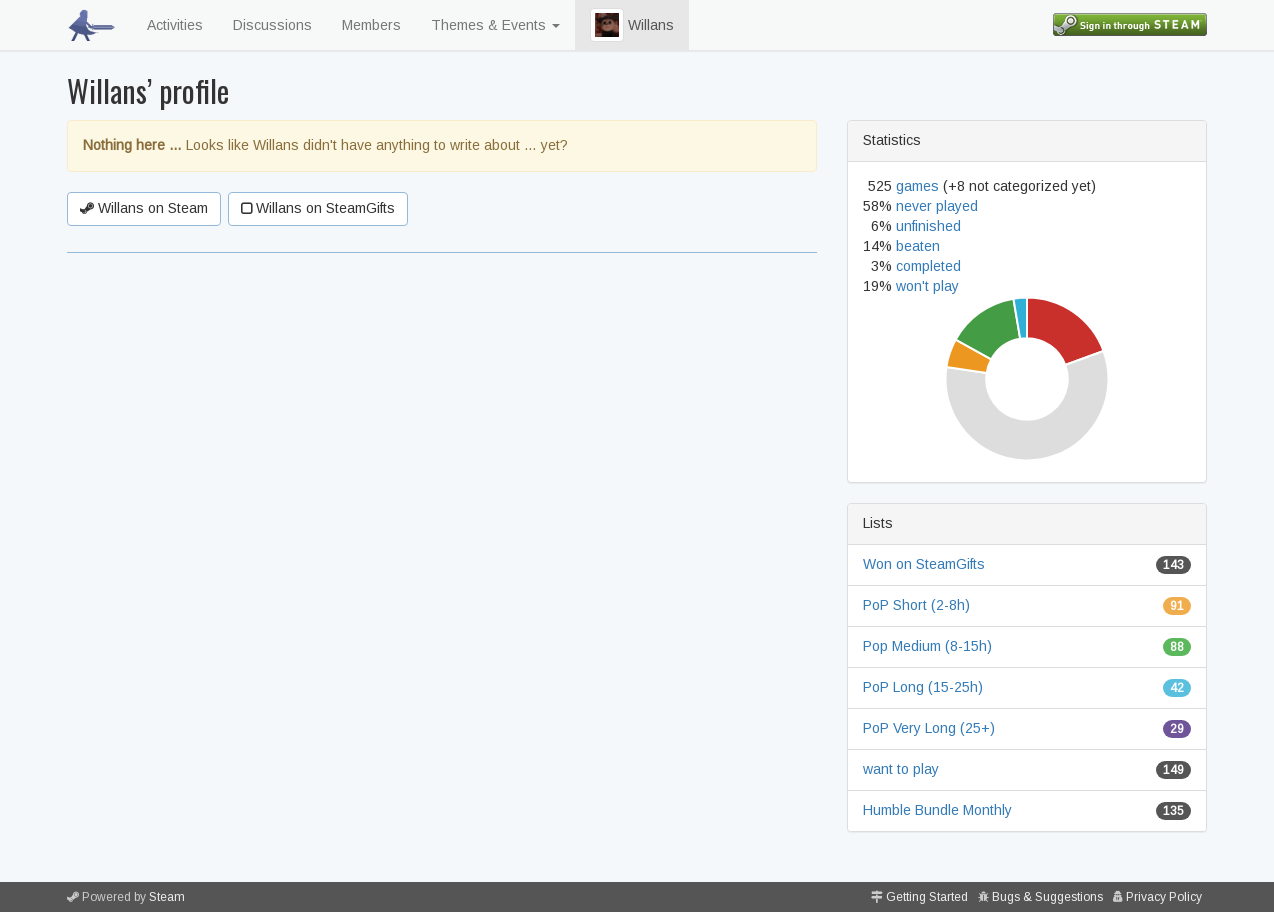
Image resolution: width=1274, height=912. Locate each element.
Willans (632, 25)
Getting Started (927, 897)
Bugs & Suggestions (1047, 897)
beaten (918, 246)
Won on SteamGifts (924, 564)
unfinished (928, 226)
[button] (607, 25)
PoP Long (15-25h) (923, 687)
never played (937, 206)
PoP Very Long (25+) (929, 728)
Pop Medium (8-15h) (927, 646)
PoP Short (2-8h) (916, 605)
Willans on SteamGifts (318, 208)
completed (928, 266)
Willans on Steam (144, 208)
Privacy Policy (1164, 897)
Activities (175, 25)
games (917, 186)
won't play (927, 286)
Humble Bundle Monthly (937, 810)
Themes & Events (495, 25)
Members (371, 25)
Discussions (272, 25)
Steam (167, 897)
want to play (901, 769)
